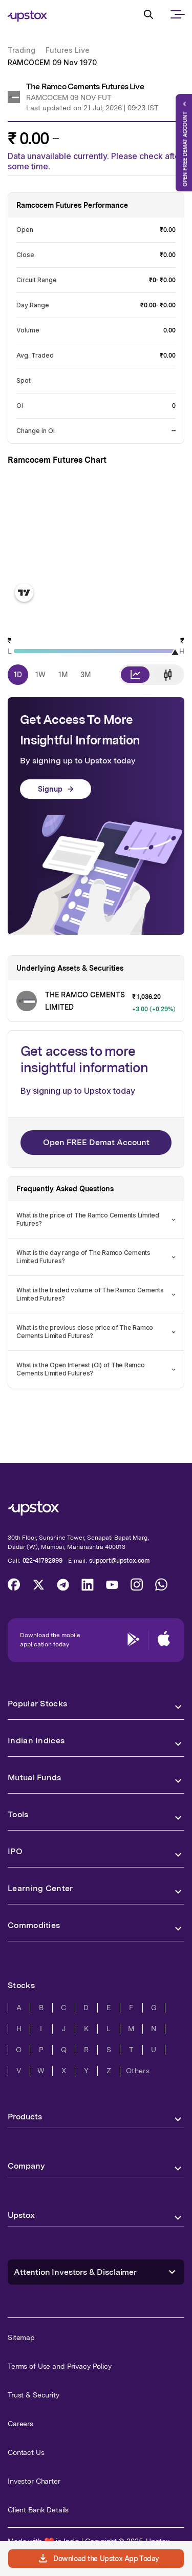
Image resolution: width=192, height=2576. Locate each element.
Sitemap (21, 2337)
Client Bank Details (38, 2510)
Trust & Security (33, 2395)
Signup (56, 789)
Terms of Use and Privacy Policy (60, 2366)
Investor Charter (34, 2481)
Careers (20, 2424)
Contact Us (26, 2452)
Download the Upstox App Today (98, 2558)
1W (40, 675)
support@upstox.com (119, 1561)
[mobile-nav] (177, 22)
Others (138, 2071)
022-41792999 (42, 1561)
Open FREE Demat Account (96, 1142)
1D (18, 675)
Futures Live (68, 50)
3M (85, 675)
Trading (21, 50)
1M (63, 675)
